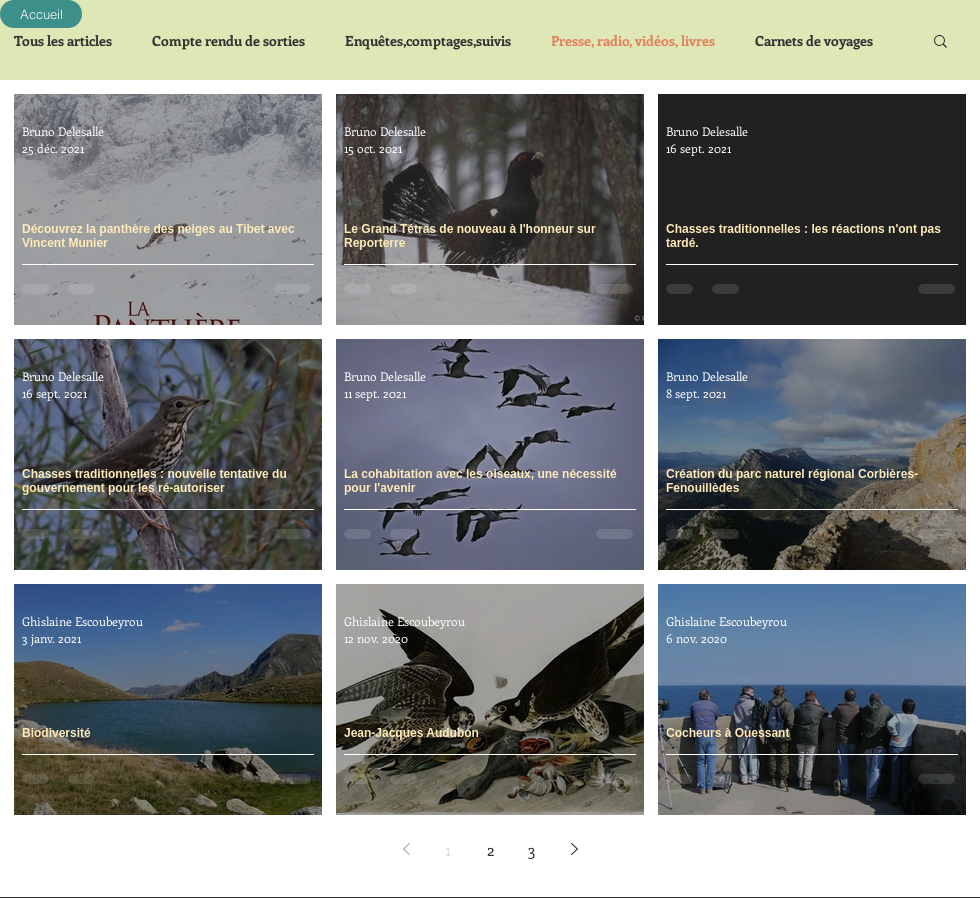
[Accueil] (41, 14)
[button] (940, 42)
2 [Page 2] (490, 849)
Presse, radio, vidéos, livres (633, 40)
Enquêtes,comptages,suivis (428, 40)
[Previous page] (406, 849)
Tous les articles (63, 40)
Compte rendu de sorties (228, 40)
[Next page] (574, 849)
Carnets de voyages (814, 40)
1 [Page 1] (448, 849)
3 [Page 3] (532, 849)
